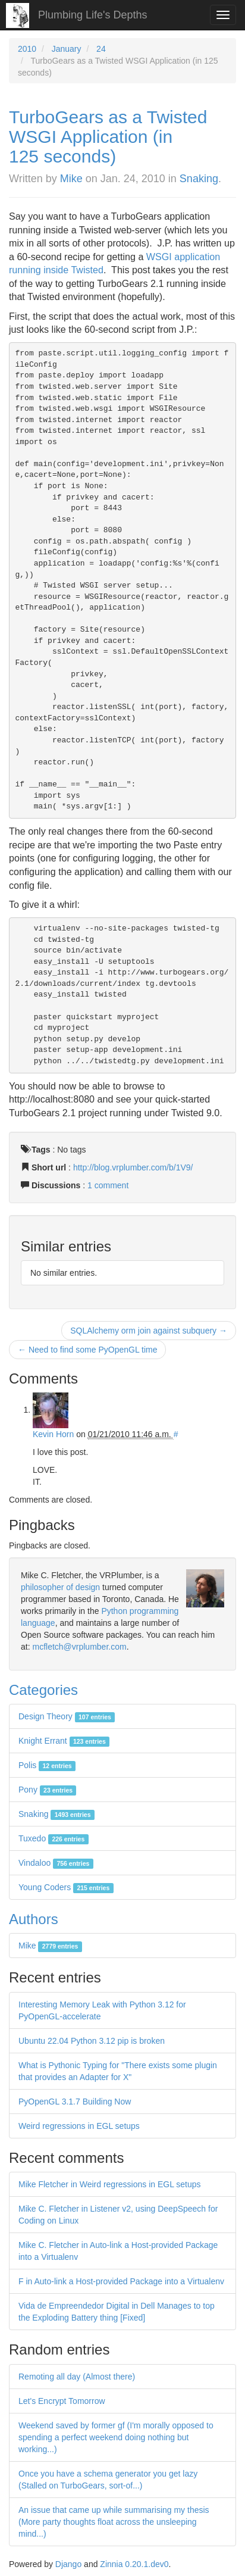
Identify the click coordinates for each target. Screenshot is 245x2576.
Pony (47, 1789)
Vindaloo (55, 1863)
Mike (71, 179)
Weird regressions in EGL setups (79, 2126)
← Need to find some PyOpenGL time (87, 1349)
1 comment (107, 1185)
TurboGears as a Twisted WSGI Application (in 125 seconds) (108, 136)
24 (101, 49)
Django (68, 2564)
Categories (43, 1690)
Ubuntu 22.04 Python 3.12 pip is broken (91, 2041)
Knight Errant (63, 1741)
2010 (27, 49)
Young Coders (66, 1887)
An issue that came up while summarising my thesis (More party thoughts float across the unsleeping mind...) (113, 2521)
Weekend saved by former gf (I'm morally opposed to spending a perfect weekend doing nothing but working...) (115, 2437)
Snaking (199, 179)
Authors (33, 1919)
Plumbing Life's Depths (92, 15)
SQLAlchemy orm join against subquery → (148, 1330)
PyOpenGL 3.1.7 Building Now (74, 2101)
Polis (47, 1765)
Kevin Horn (53, 1434)
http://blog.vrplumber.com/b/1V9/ (133, 1167)
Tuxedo (53, 1838)
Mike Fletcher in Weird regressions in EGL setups (109, 2184)
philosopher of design (60, 1587)
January (66, 49)
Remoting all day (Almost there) (76, 2376)
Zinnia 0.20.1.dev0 (134, 2564)
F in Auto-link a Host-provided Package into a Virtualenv (121, 2281)
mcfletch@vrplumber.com (79, 1646)
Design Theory (66, 1716)
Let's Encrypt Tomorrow (61, 2401)
